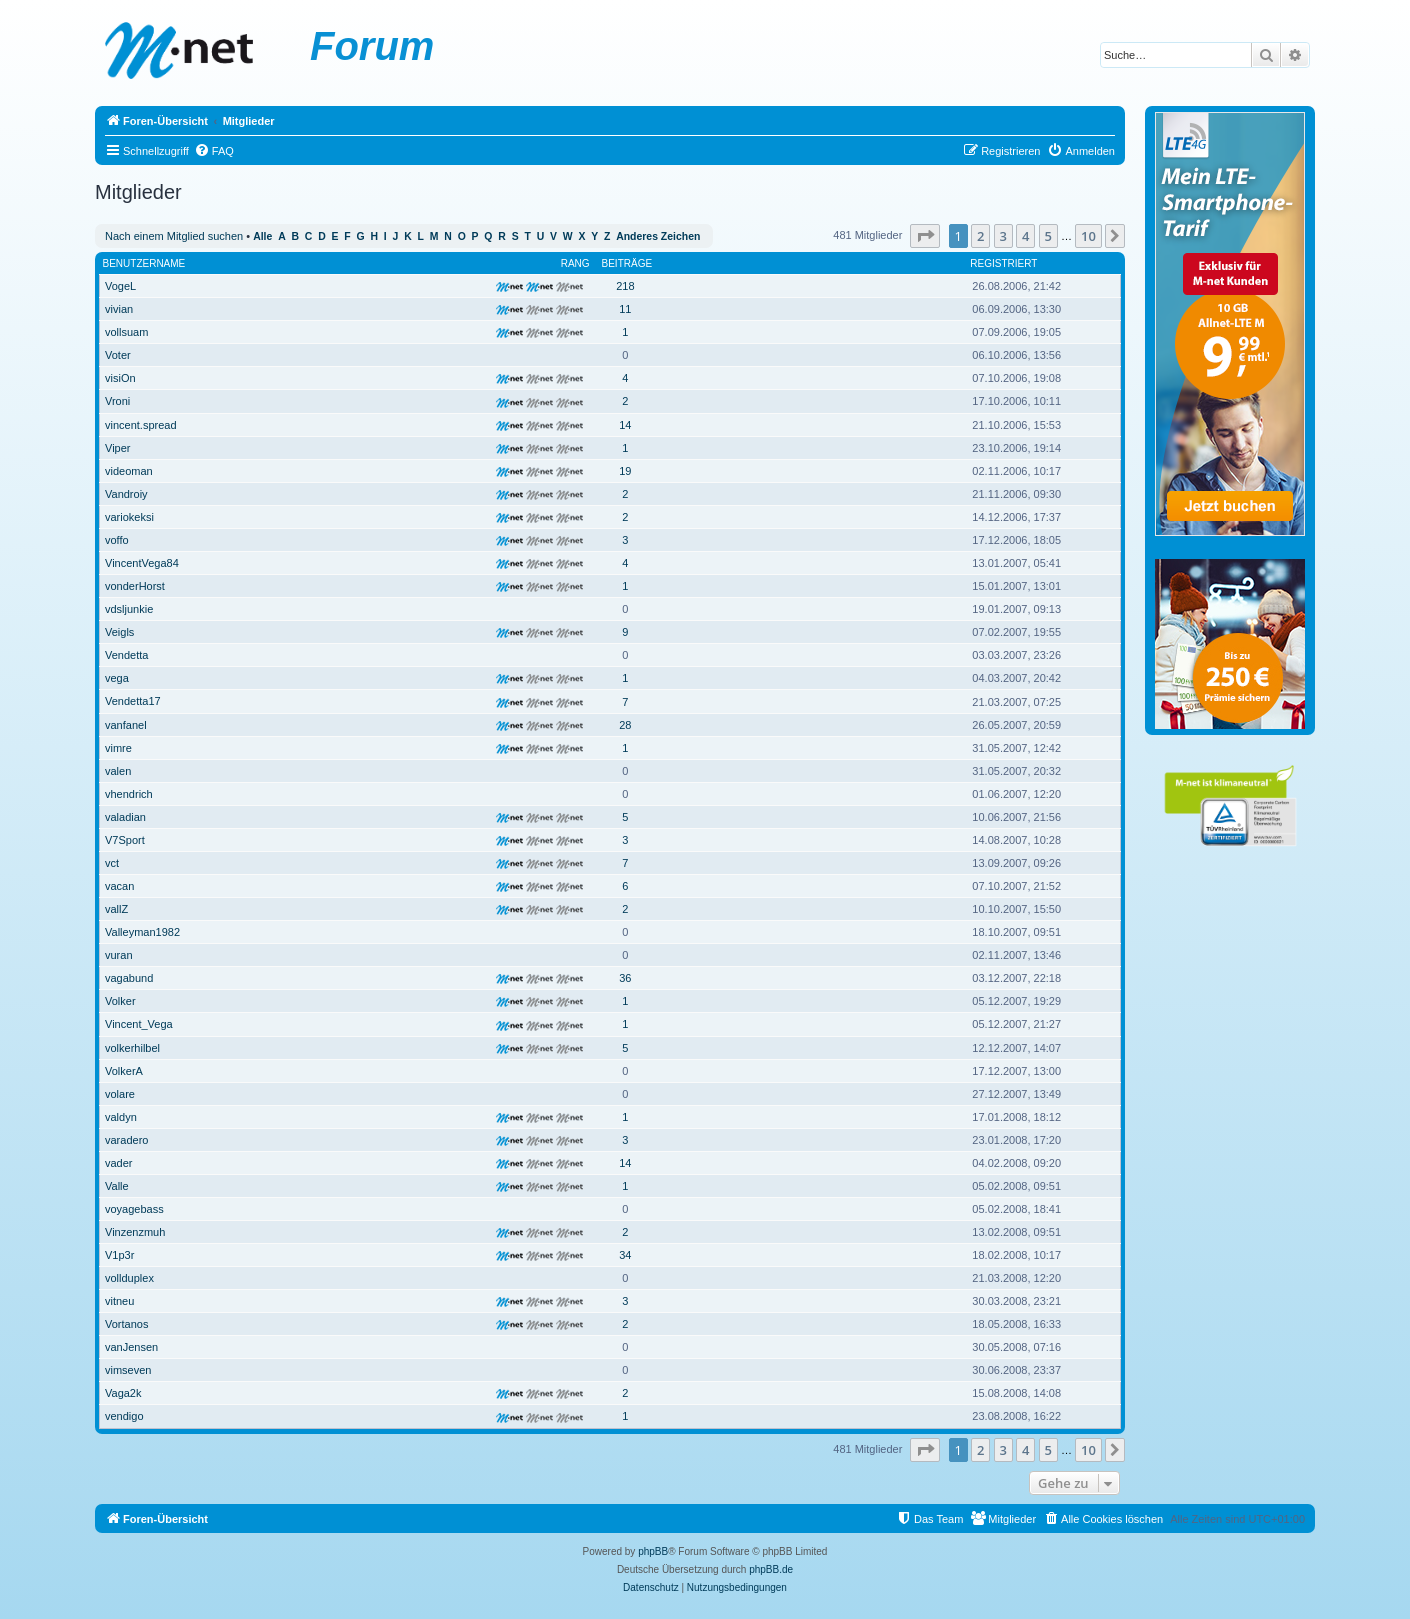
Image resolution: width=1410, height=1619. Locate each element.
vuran (119, 955)
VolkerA (124, 1071)
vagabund (129, 978)
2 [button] (980, 236)
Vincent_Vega (139, 1024)
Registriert (1003, 263)
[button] (925, 236)
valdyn (121, 1117)
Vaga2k (123, 1393)
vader (119, 1163)
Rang (575, 263)
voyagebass (134, 1209)
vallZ (116, 909)
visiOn (120, 378)
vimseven (128, 1370)
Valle (117, 1186)
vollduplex (129, 1278)
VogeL (120, 286)
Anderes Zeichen (658, 236)
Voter (118, 355)
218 (625, 286)
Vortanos (126, 1324)
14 (625, 425)
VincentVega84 (142, 563)
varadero (126, 1140)
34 (625, 1255)
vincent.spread (141, 425)
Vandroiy (126, 494)
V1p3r (119, 1255)
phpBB (653, 1551)
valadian (125, 817)
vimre (118, 748)
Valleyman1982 (142, 932)
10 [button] (1088, 236)
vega (117, 678)
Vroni (117, 401)
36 (625, 978)
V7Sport (125, 840)
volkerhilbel (132, 1048)
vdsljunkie (129, 609)
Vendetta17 (133, 701)
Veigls (119, 632)
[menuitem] (214, 151)
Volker (120, 1001)
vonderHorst (135, 586)
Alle (262, 236)
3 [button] (1003, 236)
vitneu (119, 1301)
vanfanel (126, 725)
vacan (119, 886)
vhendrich (129, 794)
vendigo (124, 1416)
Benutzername (144, 263)
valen (118, 771)
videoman (129, 471)
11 (625, 309)
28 (625, 725)
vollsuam (126, 332)
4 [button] (1025, 236)
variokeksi (129, 517)
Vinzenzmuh (135, 1232)
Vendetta (126, 655)
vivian (119, 309)
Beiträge (627, 263)
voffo (117, 540)
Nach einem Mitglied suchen (174, 236)
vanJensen (131, 1347)
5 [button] (1048, 236)
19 (625, 471)
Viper (117, 448)
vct (112, 863)
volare (120, 1094)
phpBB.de (771, 1569)
